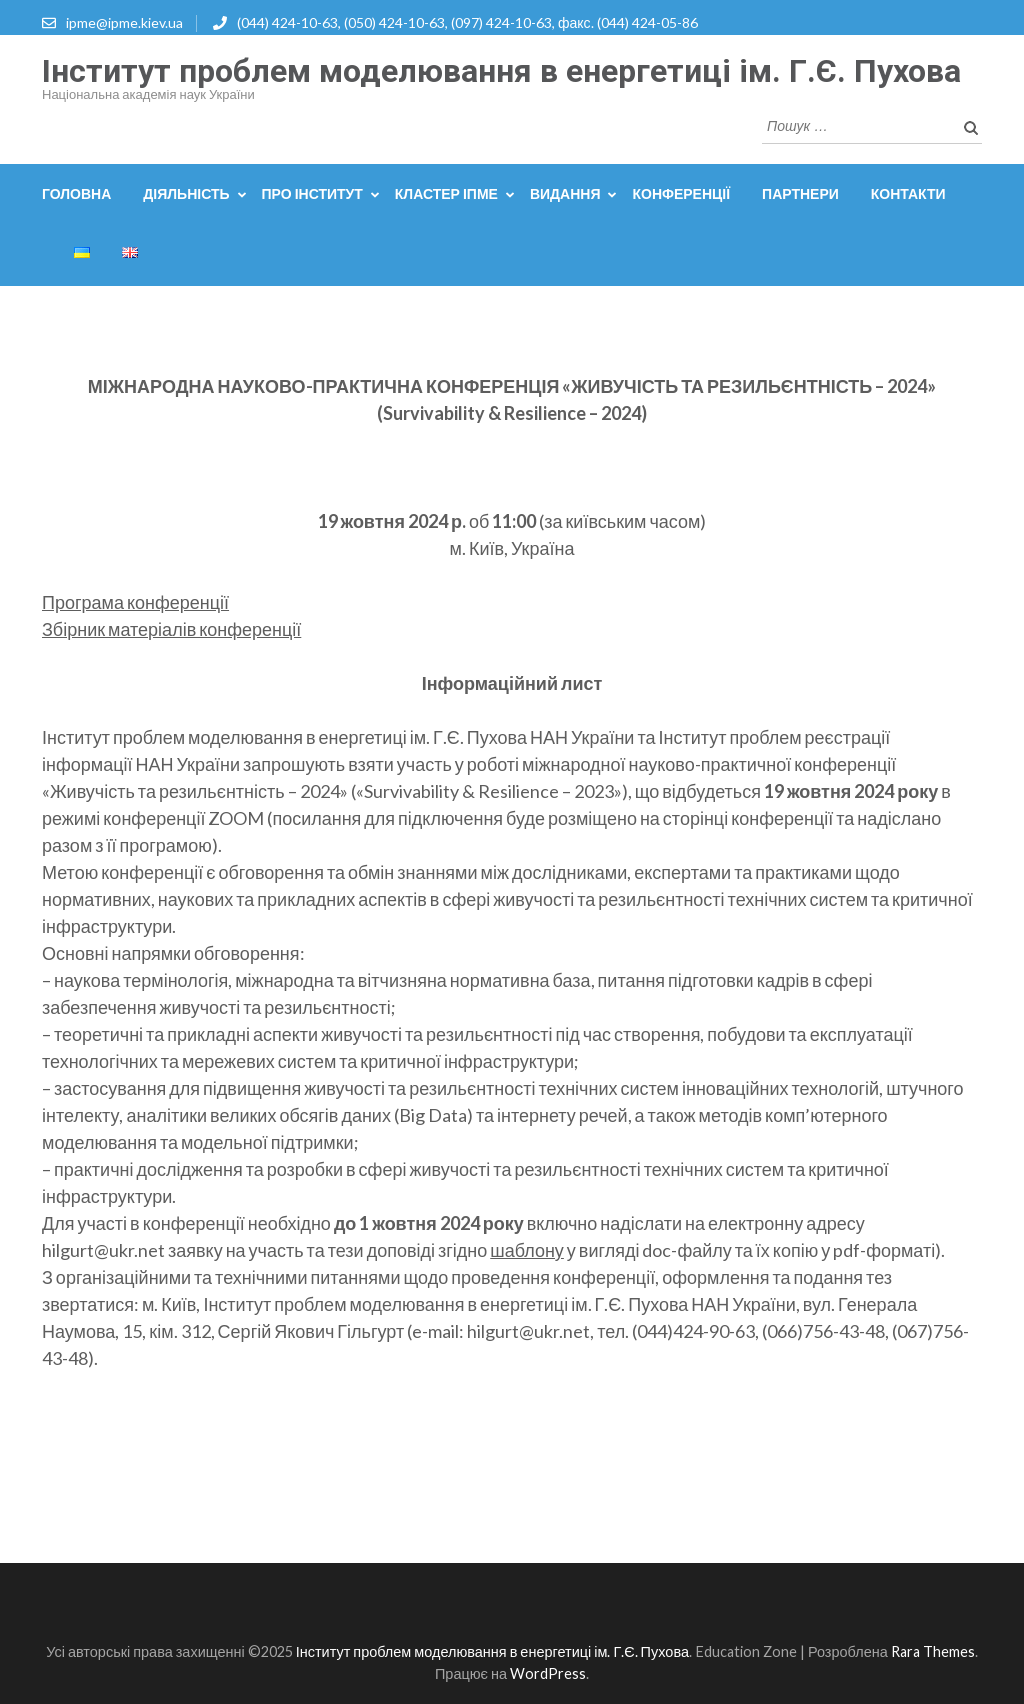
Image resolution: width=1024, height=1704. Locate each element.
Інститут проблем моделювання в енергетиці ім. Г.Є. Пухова (501, 71)
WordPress (548, 1673)
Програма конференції (135, 602)
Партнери (800, 193)
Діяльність (186, 193)
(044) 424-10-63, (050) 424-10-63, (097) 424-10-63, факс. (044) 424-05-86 (467, 22)
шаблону (527, 1250)
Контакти (908, 193)
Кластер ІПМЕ (446, 193)
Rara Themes (933, 1651)
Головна (76, 193)
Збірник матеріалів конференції (171, 629)
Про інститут (312, 193)
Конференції (681, 193)
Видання (565, 193)
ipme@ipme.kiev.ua (124, 22)
